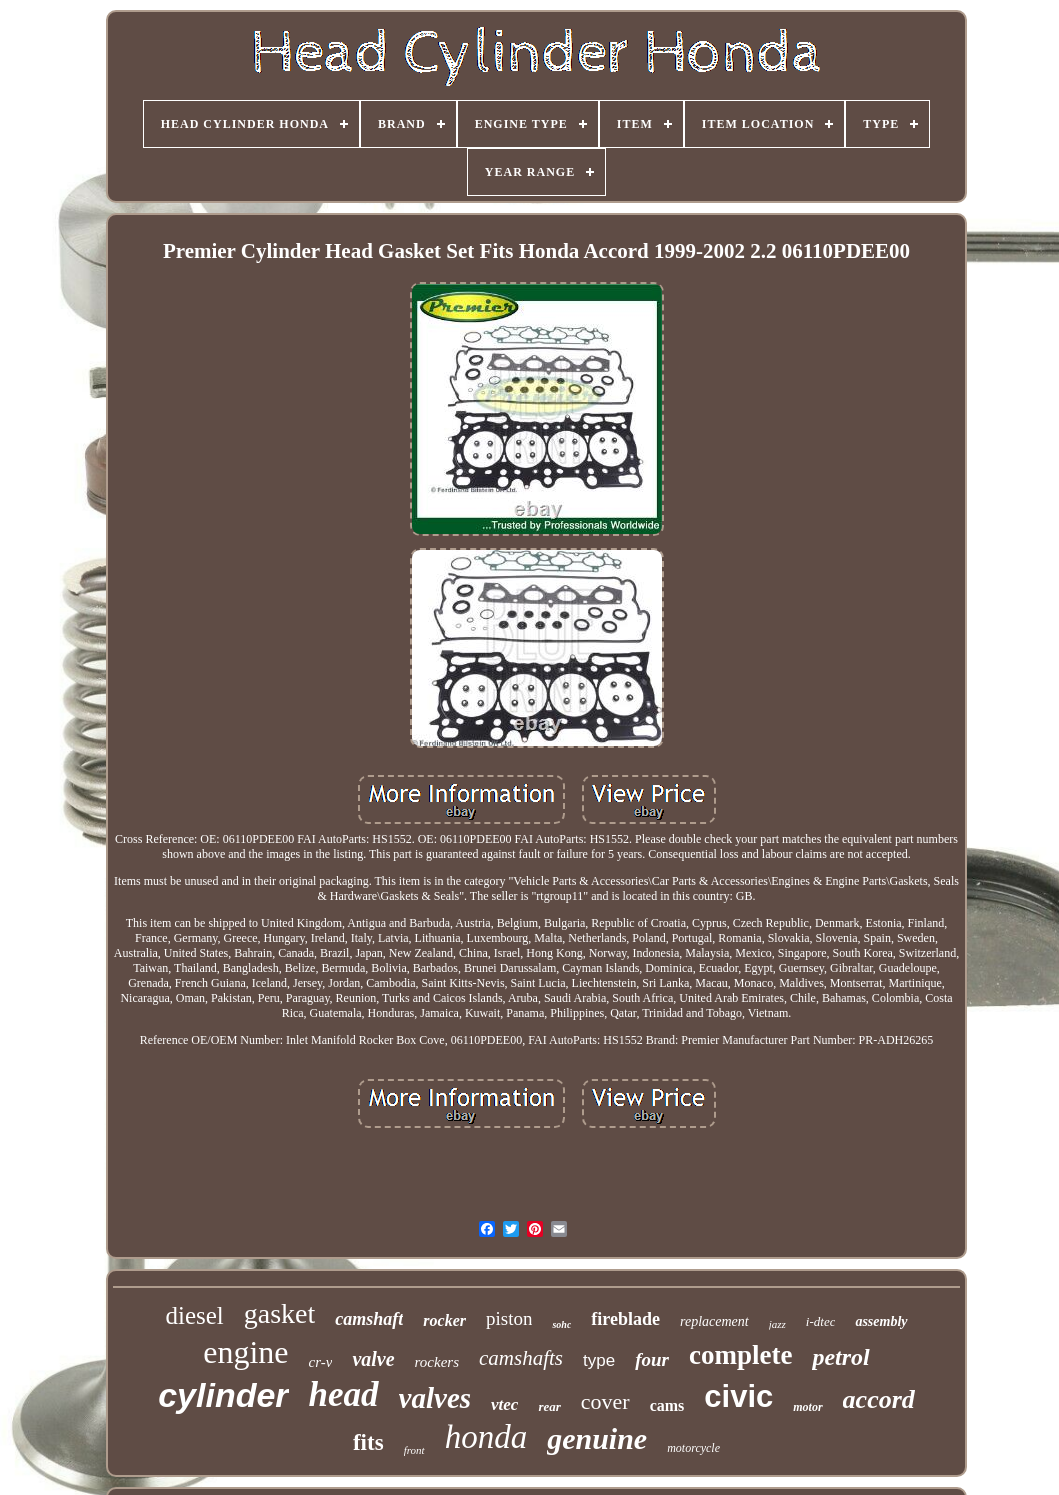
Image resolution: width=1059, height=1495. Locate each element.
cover (605, 1401)
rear (549, 1406)
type (599, 1360)
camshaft (369, 1319)
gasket (280, 1313)
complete (740, 1355)
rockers (437, 1362)
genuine (597, 1438)
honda (486, 1437)
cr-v (321, 1362)
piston (509, 1318)
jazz (777, 1324)
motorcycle (693, 1448)
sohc (561, 1324)
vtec (504, 1404)
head (344, 1394)
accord (879, 1399)
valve (373, 1359)
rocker (444, 1320)
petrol (840, 1357)
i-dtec (821, 1321)
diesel (194, 1315)
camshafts (521, 1358)
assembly (881, 1321)
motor (807, 1407)
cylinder (223, 1395)
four (652, 1359)
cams (667, 1405)
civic (738, 1396)
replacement (714, 1321)
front (414, 1450)
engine (245, 1352)
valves (435, 1398)
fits (368, 1442)
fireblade (625, 1319)
